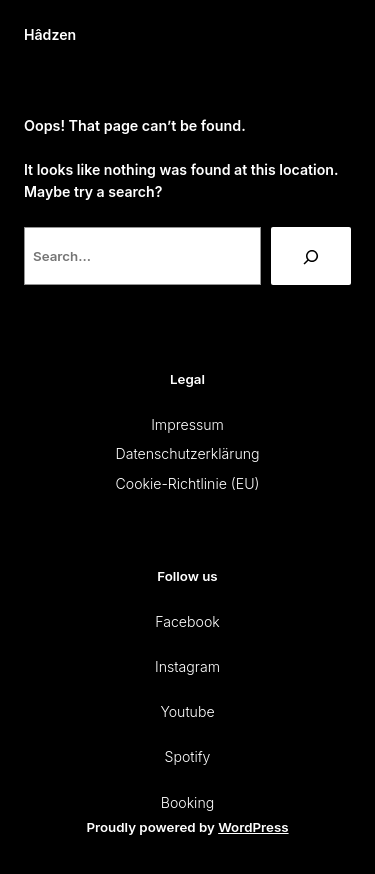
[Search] (311, 256)
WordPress (253, 827)
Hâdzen (50, 34)
